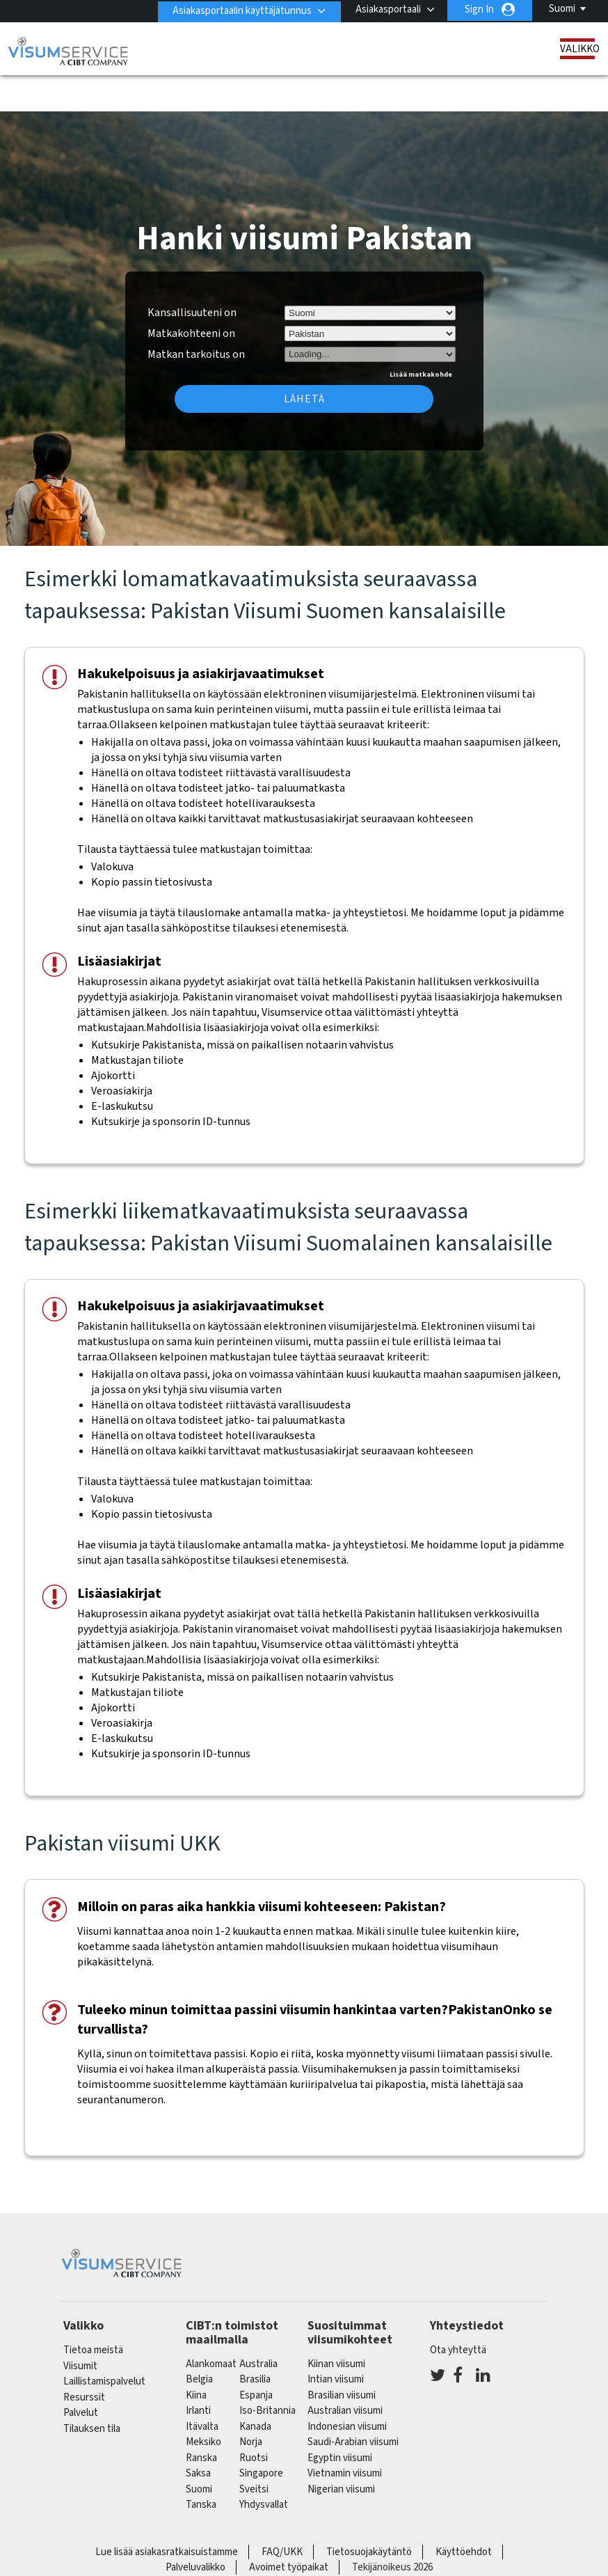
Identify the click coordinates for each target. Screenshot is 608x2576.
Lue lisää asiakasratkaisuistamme (166, 2513)
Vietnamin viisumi (344, 2434)
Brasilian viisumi (341, 2356)
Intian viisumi (335, 2340)
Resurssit (84, 2358)
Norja (250, 2403)
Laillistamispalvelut (104, 2342)
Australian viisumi (345, 2371)
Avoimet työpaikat (288, 2528)
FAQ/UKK (282, 2513)
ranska (201, 2419)
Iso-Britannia (267, 2371)
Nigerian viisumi (341, 2450)
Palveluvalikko (195, 2528)
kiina (196, 2356)
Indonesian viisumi (347, 2387)
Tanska (201, 2465)
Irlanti (198, 2371)
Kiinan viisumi (336, 2325)
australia (258, 2325)
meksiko (203, 2403)
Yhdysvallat (263, 2465)
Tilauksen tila (91, 2389)
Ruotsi (253, 2419)
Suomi (562, 8)
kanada (255, 2387)
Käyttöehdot (463, 2513)
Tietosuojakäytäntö (369, 2513)
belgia (199, 2340)
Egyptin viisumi (339, 2419)
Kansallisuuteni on (192, 273)
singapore (261, 2434)
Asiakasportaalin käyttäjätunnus (240, 9)
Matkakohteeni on (191, 294)
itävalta (202, 2387)
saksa (198, 2434)
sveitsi (254, 2450)
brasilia (255, 2340)
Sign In (479, 9)
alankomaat (211, 2325)
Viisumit (80, 2327)
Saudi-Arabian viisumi (353, 2403)
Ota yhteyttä (458, 2311)
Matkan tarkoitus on (196, 313)
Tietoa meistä (93, 2311)
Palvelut (80, 2373)
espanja (256, 2356)
